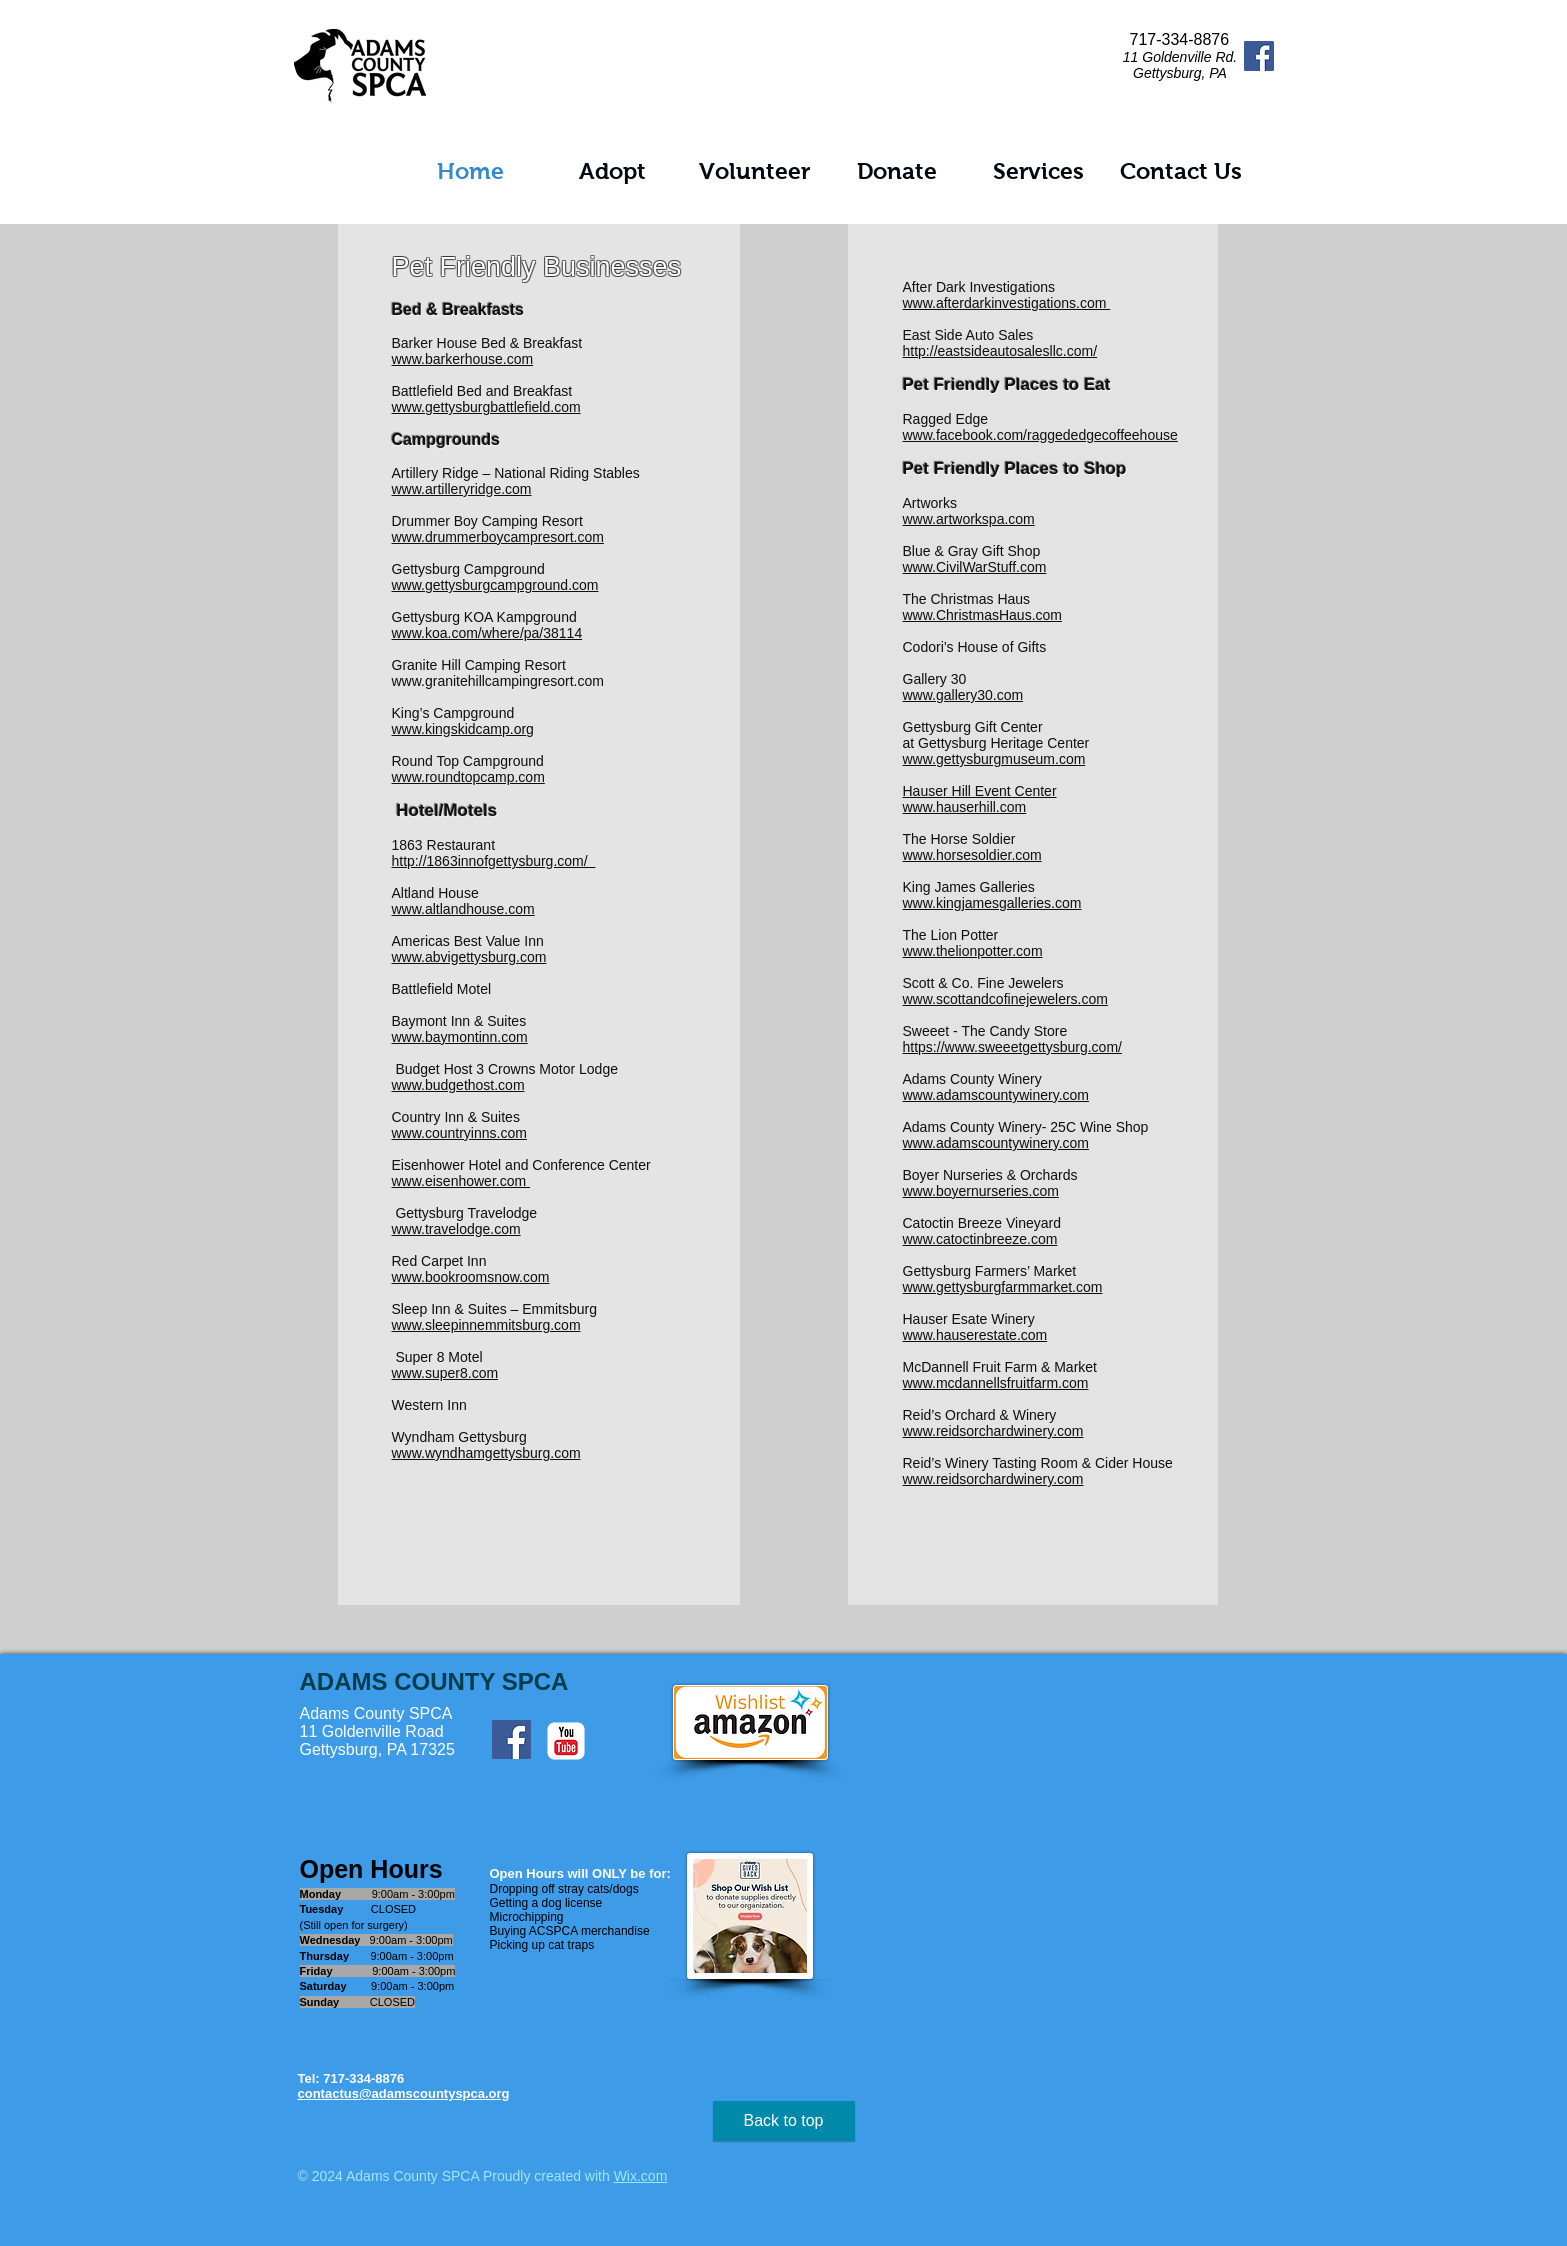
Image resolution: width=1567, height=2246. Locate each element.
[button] (613, 171)
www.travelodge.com (456, 1229)
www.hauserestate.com (975, 1335)
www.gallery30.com (963, 695)
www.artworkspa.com (969, 519)
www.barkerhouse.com (463, 359)
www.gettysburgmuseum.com (994, 759)
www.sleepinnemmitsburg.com (486, 1325)
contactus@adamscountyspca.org (404, 2093)
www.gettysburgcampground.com (495, 585)
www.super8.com (445, 1373)
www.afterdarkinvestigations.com (1007, 303)
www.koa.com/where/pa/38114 (487, 633)
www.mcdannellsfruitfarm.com (996, 1383)
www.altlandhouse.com (463, 909)
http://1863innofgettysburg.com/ (494, 861)
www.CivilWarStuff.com (975, 567)
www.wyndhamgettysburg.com (486, 1453)
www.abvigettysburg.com (469, 957)
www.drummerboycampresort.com (498, 537)
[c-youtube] (566, 1741)
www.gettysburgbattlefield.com (486, 407)
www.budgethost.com (458, 1085)
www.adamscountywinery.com (996, 1095)
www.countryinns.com (459, 1133)
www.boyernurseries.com (981, 1191)
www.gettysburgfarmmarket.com (1003, 1287)
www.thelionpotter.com (973, 951)
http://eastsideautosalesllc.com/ (1000, 351)
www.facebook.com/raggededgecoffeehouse (1040, 435)
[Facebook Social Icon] (1259, 56)
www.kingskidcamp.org (463, 729)
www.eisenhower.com (461, 1181)
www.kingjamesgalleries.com (992, 903)
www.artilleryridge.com (462, 489)
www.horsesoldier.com (972, 855)
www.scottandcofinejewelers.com (1005, 999)
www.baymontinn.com (460, 1037)
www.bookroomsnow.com (471, 1277)
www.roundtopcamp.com (468, 777)
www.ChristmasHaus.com (982, 615)
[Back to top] (784, 2121)
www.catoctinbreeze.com (980, 1239)
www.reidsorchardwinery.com (993, 1431)
